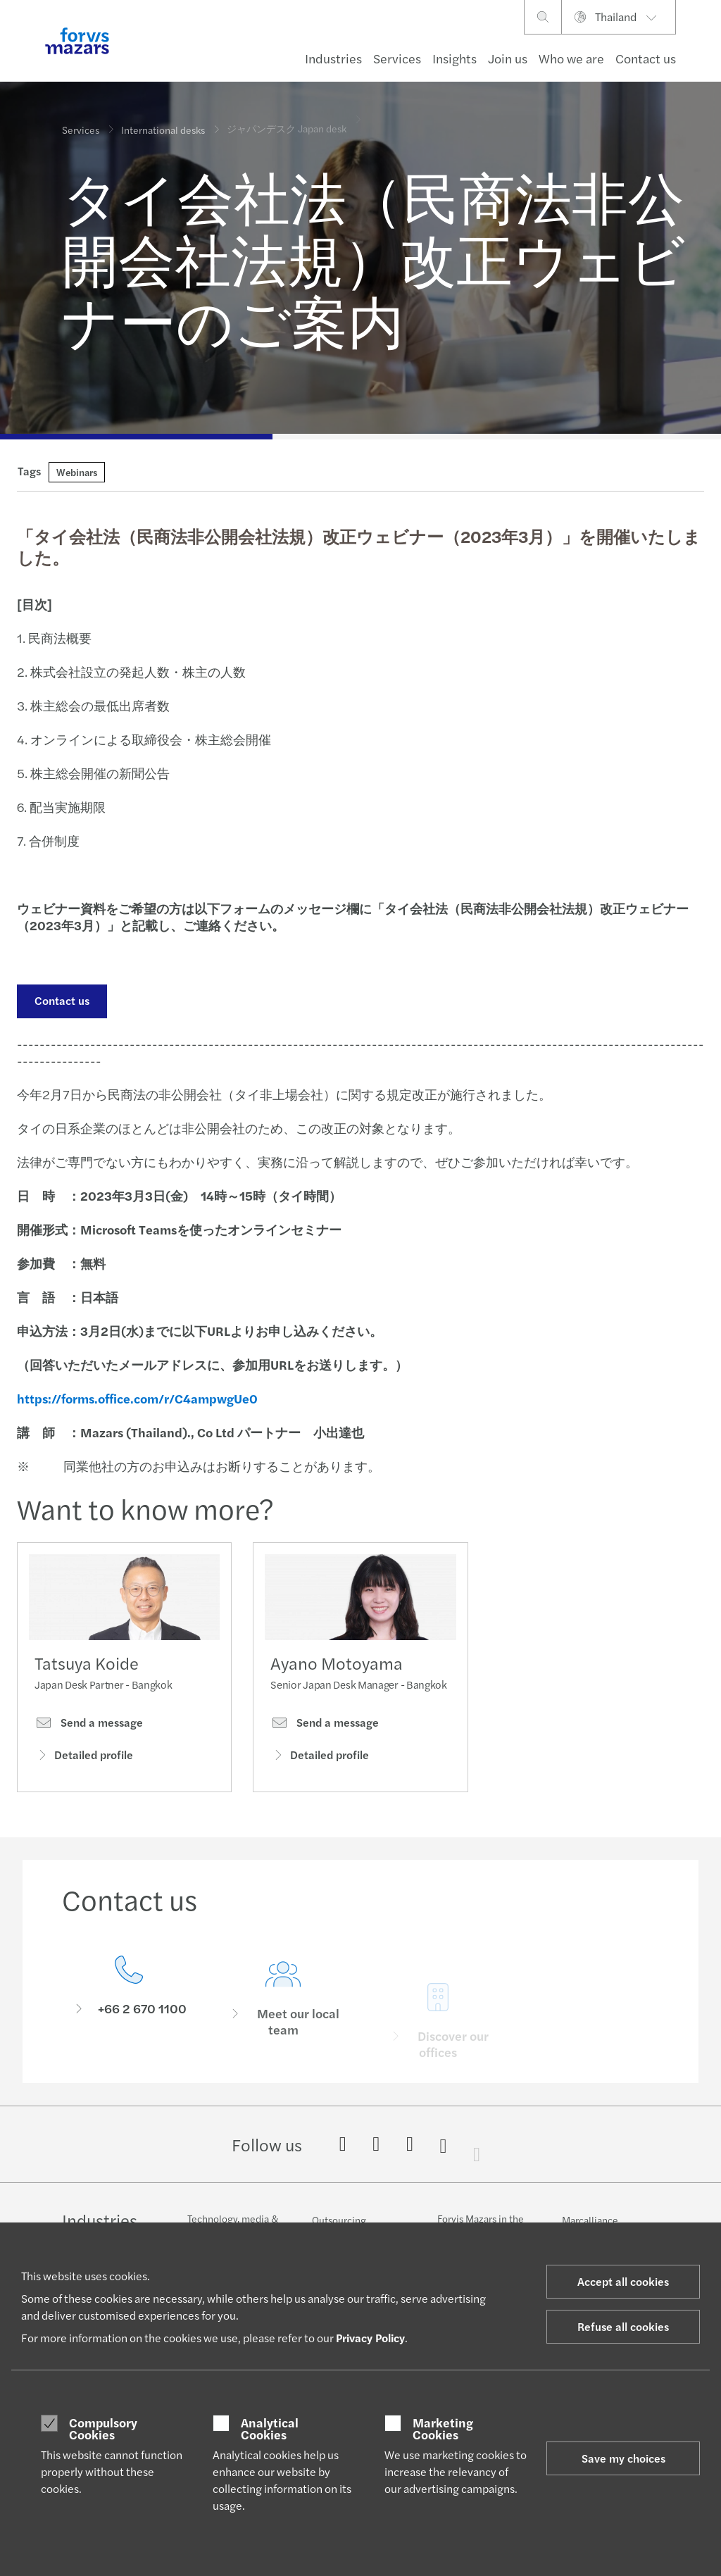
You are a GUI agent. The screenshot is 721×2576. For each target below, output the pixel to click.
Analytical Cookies (270, 2428)
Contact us (645, 58)
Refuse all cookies (623, 2326)
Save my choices (623, 2458)
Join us (507, 58)
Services (397, 58)
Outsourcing (339, 2220)
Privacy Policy (370, 2338)
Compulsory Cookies (103, 2428)
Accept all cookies (623, 2281)
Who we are (571, 58)
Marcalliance (590, 2220)
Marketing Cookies (443, 2428)
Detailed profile (84, 1760)
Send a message (89, 1727)
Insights (454, 58)
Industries (333, 58)
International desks (163, 119)
